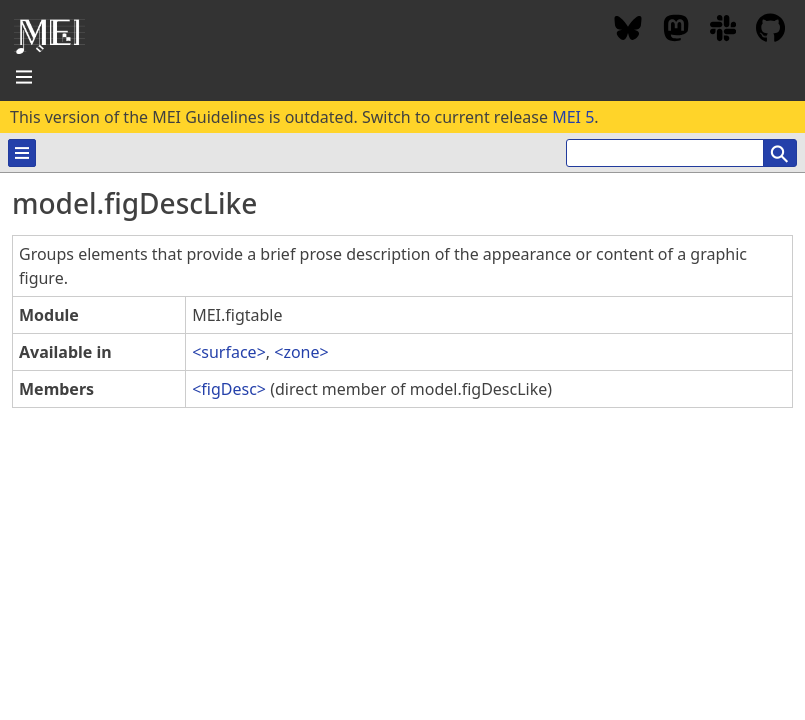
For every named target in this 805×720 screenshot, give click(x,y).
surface (228, 352)
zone (301, 352)
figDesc (229, 389)
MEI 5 (573, 117)
